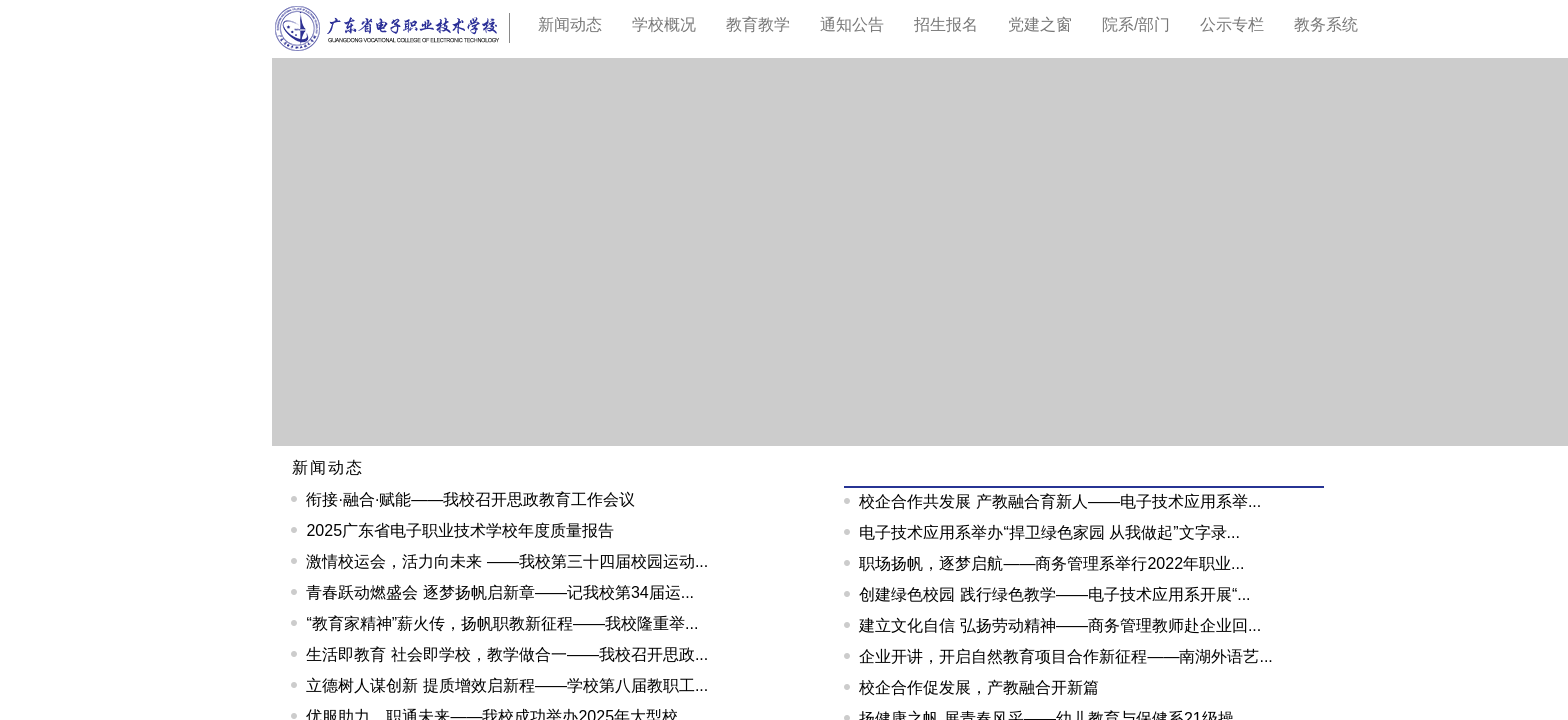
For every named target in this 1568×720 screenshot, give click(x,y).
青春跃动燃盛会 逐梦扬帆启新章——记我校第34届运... (500, 592)
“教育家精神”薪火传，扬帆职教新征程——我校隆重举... (502, 623)
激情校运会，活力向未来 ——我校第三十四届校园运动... (507, 561)
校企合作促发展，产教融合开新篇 (979, 687)
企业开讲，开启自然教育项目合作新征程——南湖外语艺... (1065, 656)
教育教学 (758, 24)
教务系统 (1326, 24)
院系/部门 (1136, 24)
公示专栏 (1232, 24)
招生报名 (946, 24)
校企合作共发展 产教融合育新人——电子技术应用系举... (1060, 501)
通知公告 (852, 24)
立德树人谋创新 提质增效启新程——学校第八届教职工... (507, 685)
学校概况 (664, 24)
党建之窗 (1040, 24)
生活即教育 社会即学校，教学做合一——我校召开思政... (507, 654)
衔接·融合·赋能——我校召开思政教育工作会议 (470, 499)
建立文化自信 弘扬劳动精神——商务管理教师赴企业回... (1060, 625)
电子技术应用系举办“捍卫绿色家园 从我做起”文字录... (1049, 532)
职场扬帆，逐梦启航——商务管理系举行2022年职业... (1051, 563)
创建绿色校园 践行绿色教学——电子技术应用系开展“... (1054, 594)
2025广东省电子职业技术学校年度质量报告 (460, 530)
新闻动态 (328, 467)
